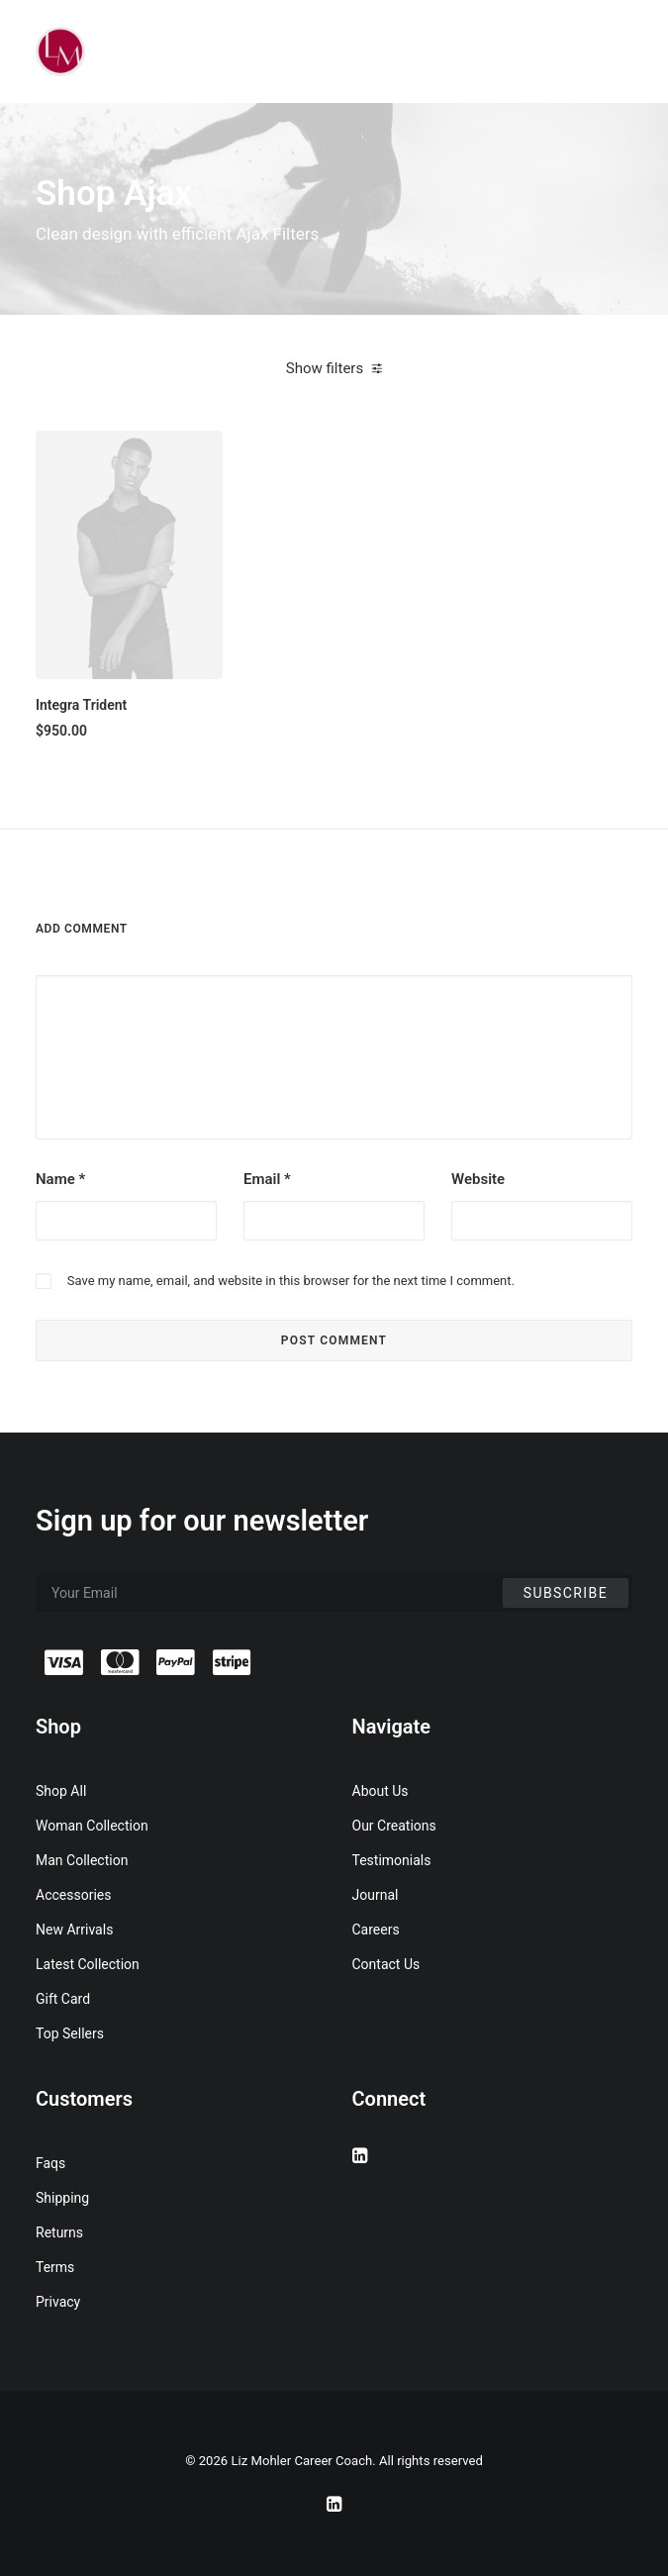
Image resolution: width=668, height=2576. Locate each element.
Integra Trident (81, 705)
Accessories (73, 1895)
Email (267, 1179)
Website (478, 1179)
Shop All (61, 1791)
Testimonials (391, 1860)
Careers (376, 1929)
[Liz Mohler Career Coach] (60, 51)
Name (60, 1179)
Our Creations (394, 1825)
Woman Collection (92, 1825)
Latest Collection (88, 1964)
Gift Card (63, 1999)
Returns (59, 2232)
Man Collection (82, 1860)
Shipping (62, 2198)
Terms (55, 2267)
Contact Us (386, 1964)
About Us (380, 1791)
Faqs (50, 2163)
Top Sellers (70, 2033)
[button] (129, 554)
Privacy (58, 2302)
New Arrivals (74, 1929)
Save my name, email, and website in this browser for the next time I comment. (291, 1280)
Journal (375, 1895)
